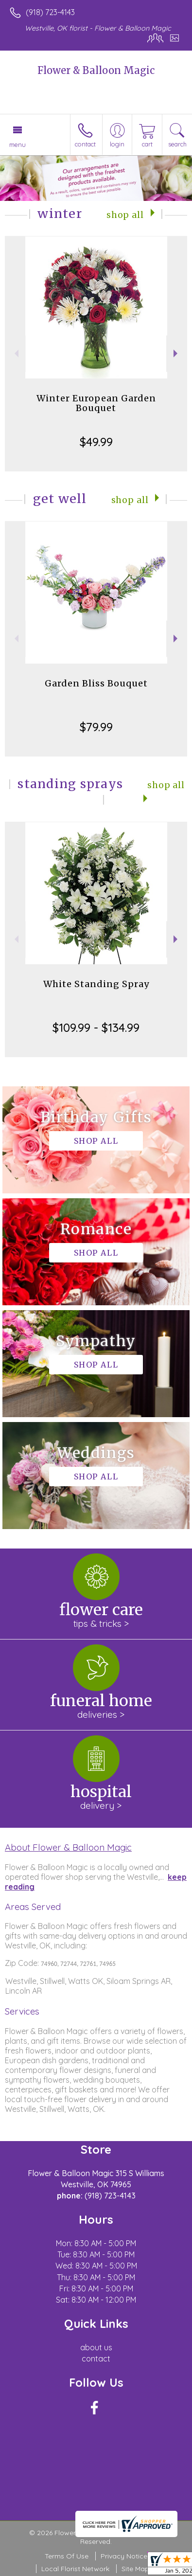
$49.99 (96, 441)
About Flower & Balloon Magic (68, 1847)
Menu (17, 144)
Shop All (125, 215)
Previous (15, 353)
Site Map (135, 2568)
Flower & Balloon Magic (96, 70)
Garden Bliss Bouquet (96, 683)
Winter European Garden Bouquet (96, 403)
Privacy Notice (124, 2556)
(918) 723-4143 (50, 12)
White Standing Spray (96, 984)
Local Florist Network (75, 2568)
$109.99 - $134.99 (96, 1027)
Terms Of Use (66, 2556)
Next (176, 353)
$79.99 (96, 727)
